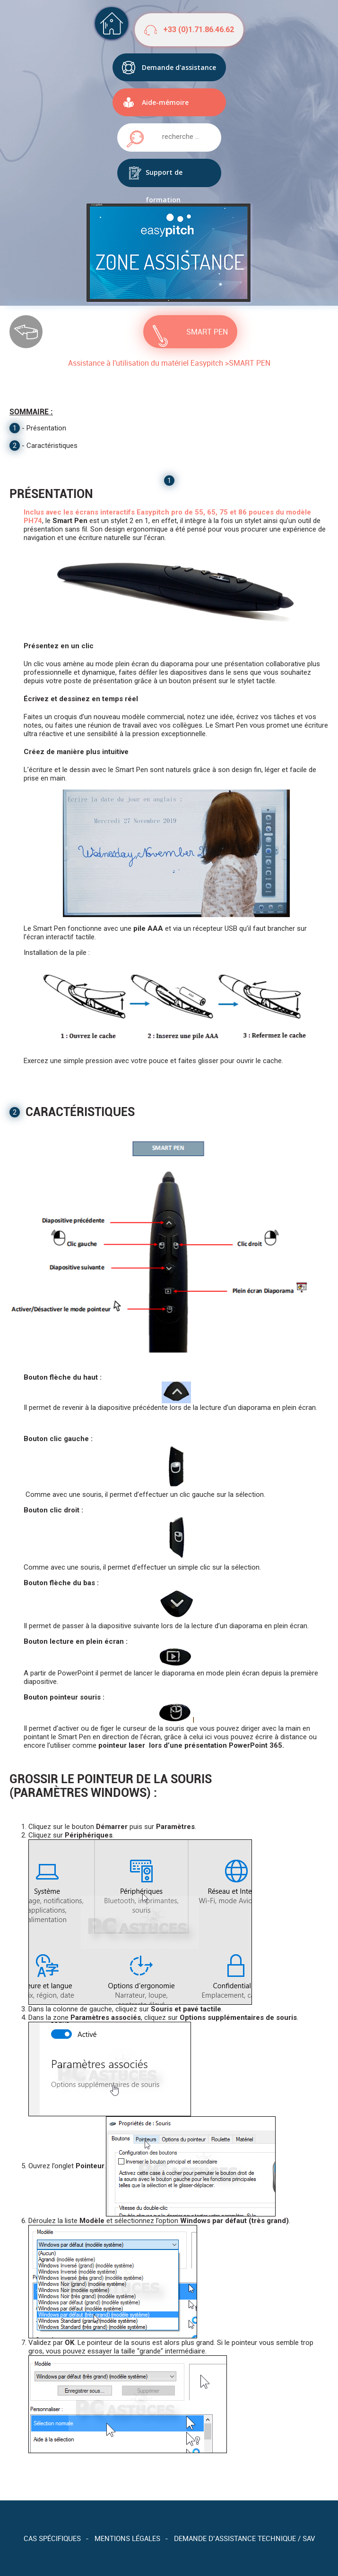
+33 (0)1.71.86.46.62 (198, 29)
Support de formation (164, 177)
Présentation (46, 428)
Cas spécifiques (52, 2538)
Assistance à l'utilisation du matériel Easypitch (145, 363)
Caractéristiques (52, 445)
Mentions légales (127, 2538)
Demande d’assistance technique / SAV (244, 2538)
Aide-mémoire (165, 102)
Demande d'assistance (179, 67)
